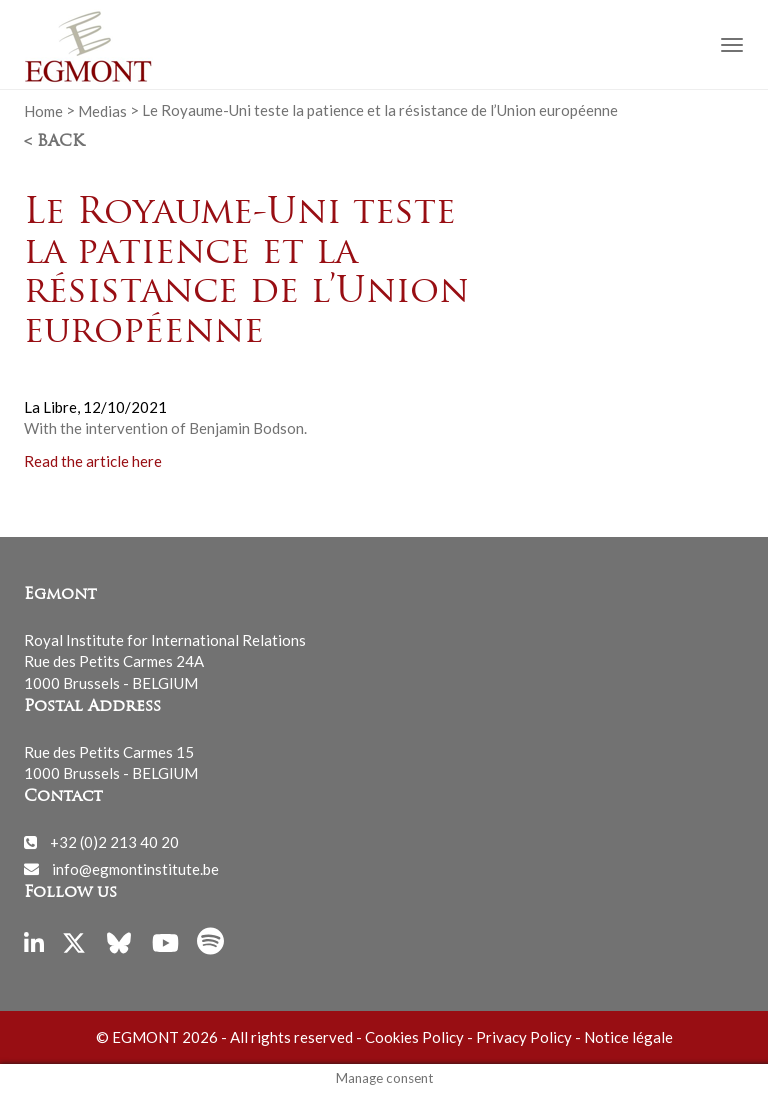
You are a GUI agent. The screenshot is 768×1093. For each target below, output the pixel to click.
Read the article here (93, 460)
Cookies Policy (414, 1037)
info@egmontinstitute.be (135, 868)
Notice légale (628, 1037)
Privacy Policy (524, 1037)
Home (43, 110)
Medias (102, 110)
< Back (54, 142)
